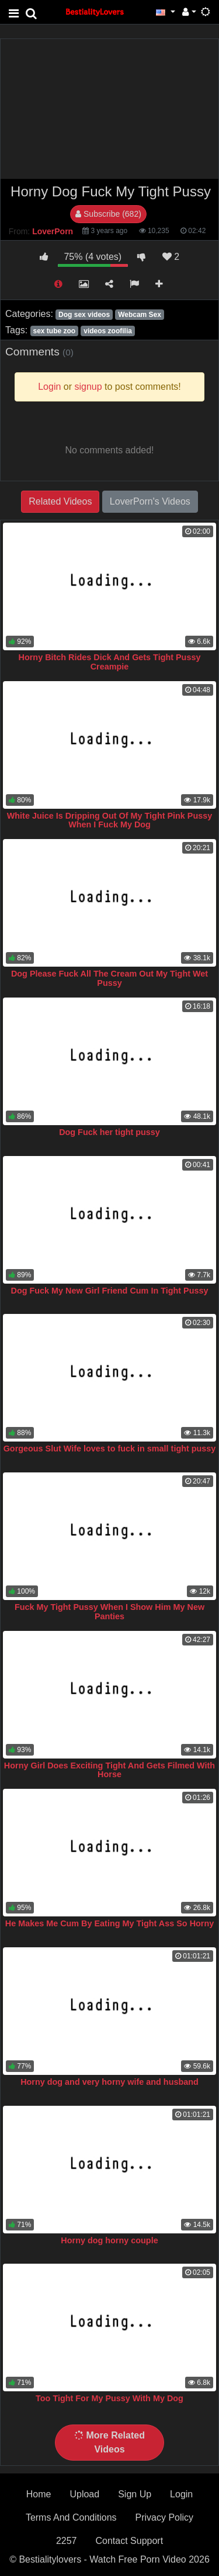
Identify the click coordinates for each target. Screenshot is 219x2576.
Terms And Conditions (71, 2517)
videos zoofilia (108, 331)
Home (38, 2494)
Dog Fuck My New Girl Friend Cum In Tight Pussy (109, 1290)
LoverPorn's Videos (150, 501)
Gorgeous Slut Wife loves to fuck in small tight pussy (110, 1448)
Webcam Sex (139, 315)
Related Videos (60, 501)
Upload (84, 2494)
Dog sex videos (84, 315)
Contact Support (129, 2541)
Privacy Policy (164, 2517)
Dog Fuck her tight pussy (109, 1132)
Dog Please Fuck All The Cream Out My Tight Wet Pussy (109, 978)
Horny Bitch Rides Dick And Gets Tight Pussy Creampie (110, 662)
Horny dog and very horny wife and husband (109, 2082)
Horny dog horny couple (109, 2240)
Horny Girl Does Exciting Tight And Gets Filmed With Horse (109, 1770)
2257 (66, 2541)
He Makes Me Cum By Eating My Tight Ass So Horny (109, 1923)
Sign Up (134, 2494)
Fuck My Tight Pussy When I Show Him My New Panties (109, 1611)
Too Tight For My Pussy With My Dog (109, 2398)
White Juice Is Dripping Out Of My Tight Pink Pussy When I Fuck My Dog (110, 820)
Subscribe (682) (108, 214)
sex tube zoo (54, 331)
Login (181, 2494)
